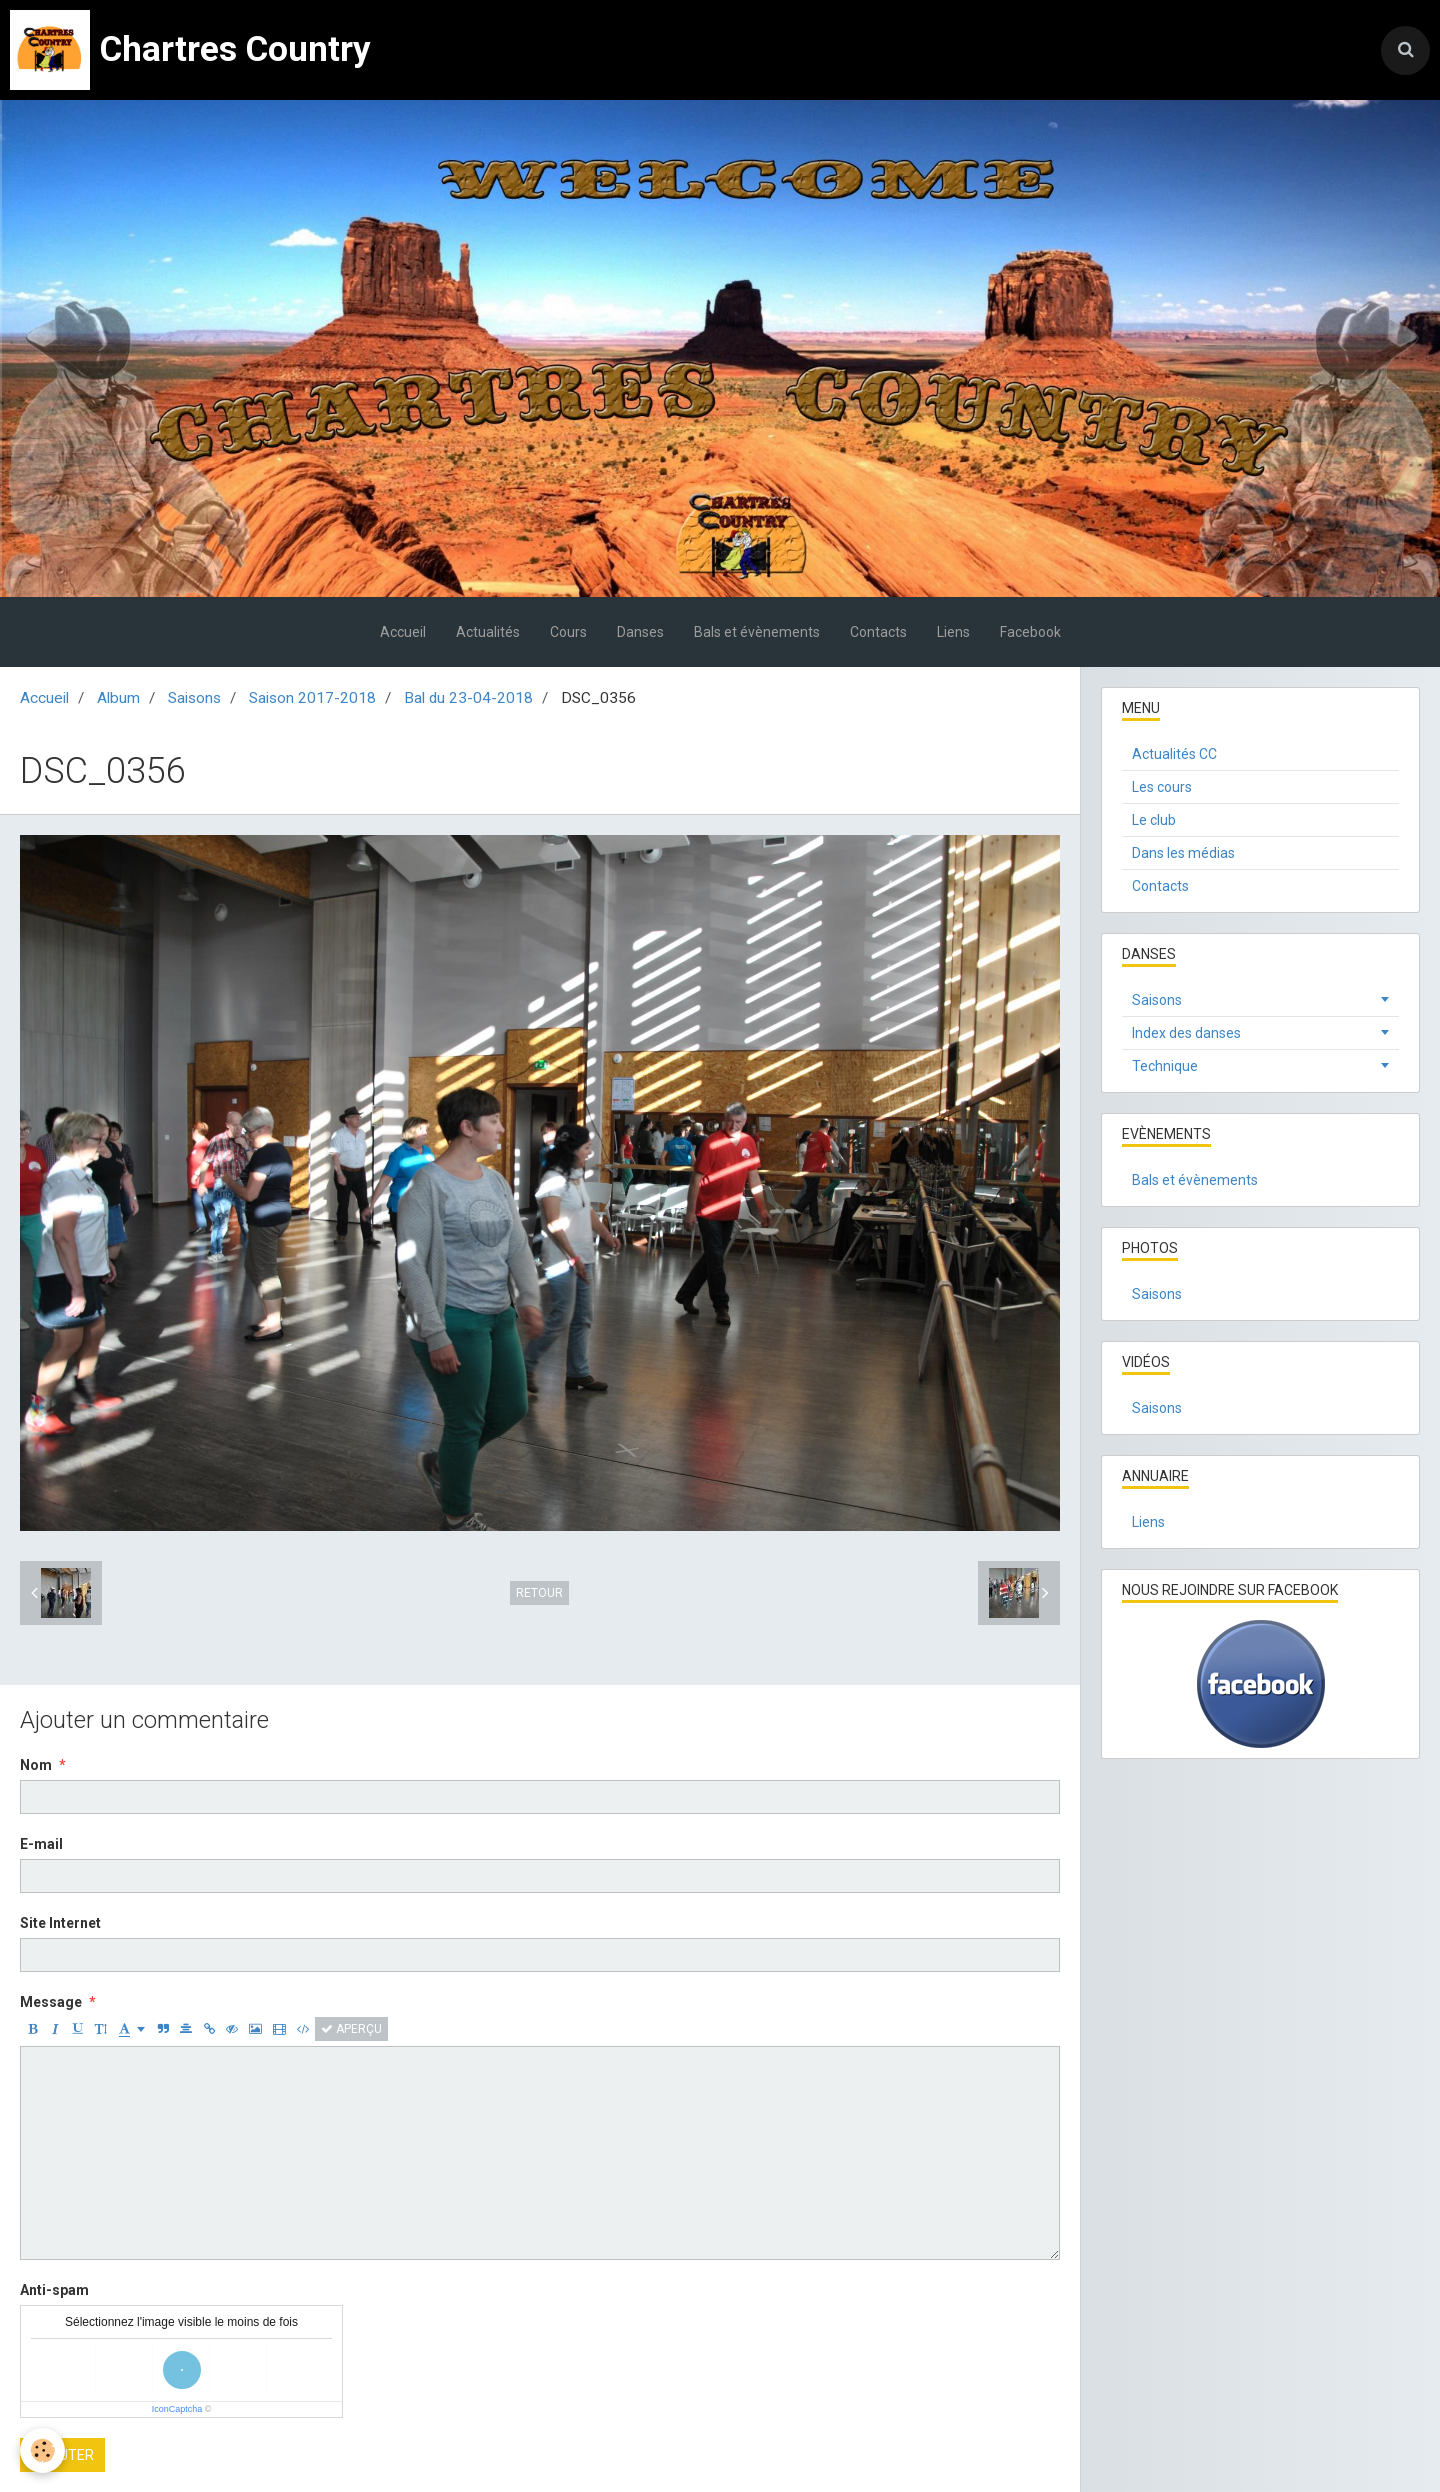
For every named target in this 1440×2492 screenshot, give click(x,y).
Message (51, 2002)
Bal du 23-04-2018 (468, 698)
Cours (568, 632)
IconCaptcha (177, 2409)
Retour (539, 1593)
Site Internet (60, 1923)
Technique (1165, 1066)
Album (118, 698)
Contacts (878, 632)
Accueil (403, 632)
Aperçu (351, 2029)
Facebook (1030, 632)
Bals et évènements (757, 632)
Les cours (1162, 787)
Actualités (488, 632)
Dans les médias (1183, 853)
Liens (953, 632)
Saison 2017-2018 (312, 698)
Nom (36, 1765)
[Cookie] (42, 2450)
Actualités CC (1174, 754)
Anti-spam (54, 2290)
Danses (640, 632)
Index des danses (1186, 1033)
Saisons (194, 698)
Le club (1154, 820)
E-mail (41, 1844)
